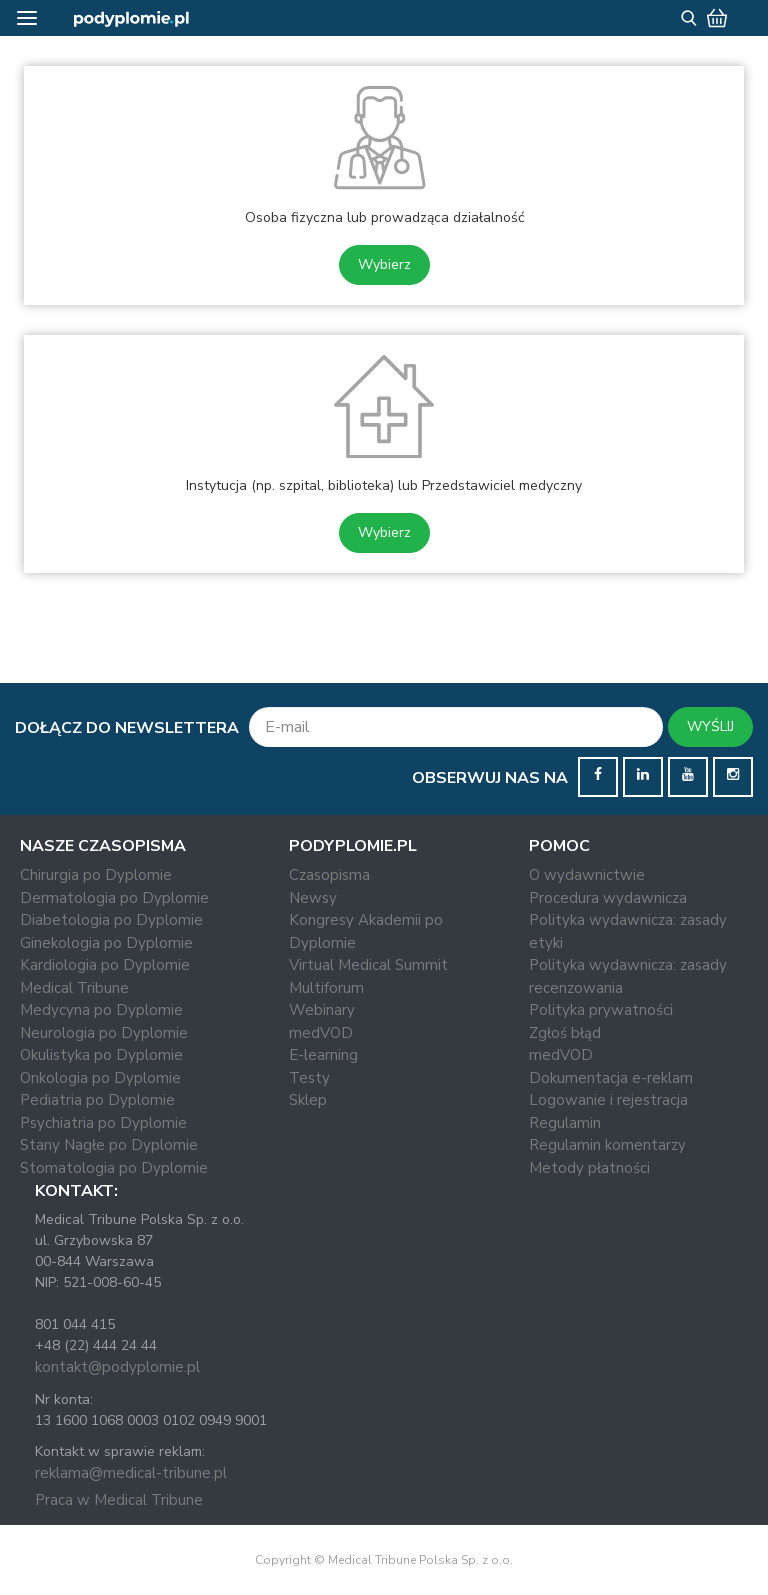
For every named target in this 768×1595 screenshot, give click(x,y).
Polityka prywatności (601, 1010)
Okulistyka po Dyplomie (101, 1055)
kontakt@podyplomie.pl (117, 1367)
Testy (309, 1078)
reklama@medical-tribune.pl (131, 1473)
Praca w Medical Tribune (119, 1500)
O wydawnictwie (587, 875)
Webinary (322, 1010)
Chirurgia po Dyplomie (96, 875)
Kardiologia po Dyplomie (105, 965)
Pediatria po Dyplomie (97, 1100)
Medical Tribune (74, 988)
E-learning (323, 1055)
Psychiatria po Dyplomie (103, 1123)
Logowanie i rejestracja (608, 1100)
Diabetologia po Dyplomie (111, 920)
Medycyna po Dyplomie (101, 1010)
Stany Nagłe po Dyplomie (109, 1145)
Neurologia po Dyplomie (104, 1033)
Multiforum (326, 988)
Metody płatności (589, 1168)
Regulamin (565, 1123)
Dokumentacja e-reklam (611, 1078)
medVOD (321, 1033)
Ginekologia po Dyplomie (106, 943)
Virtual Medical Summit (368, 965)
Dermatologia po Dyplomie (114, 898)
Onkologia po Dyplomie (100, 1078)
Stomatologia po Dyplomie (114, 1168)
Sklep (308, 1100)
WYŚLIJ (710, 726)
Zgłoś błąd (565, 1033)
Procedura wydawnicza (608, 898)
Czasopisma (329, 875)
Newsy (313, 898)
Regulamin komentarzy (607, 1145)
